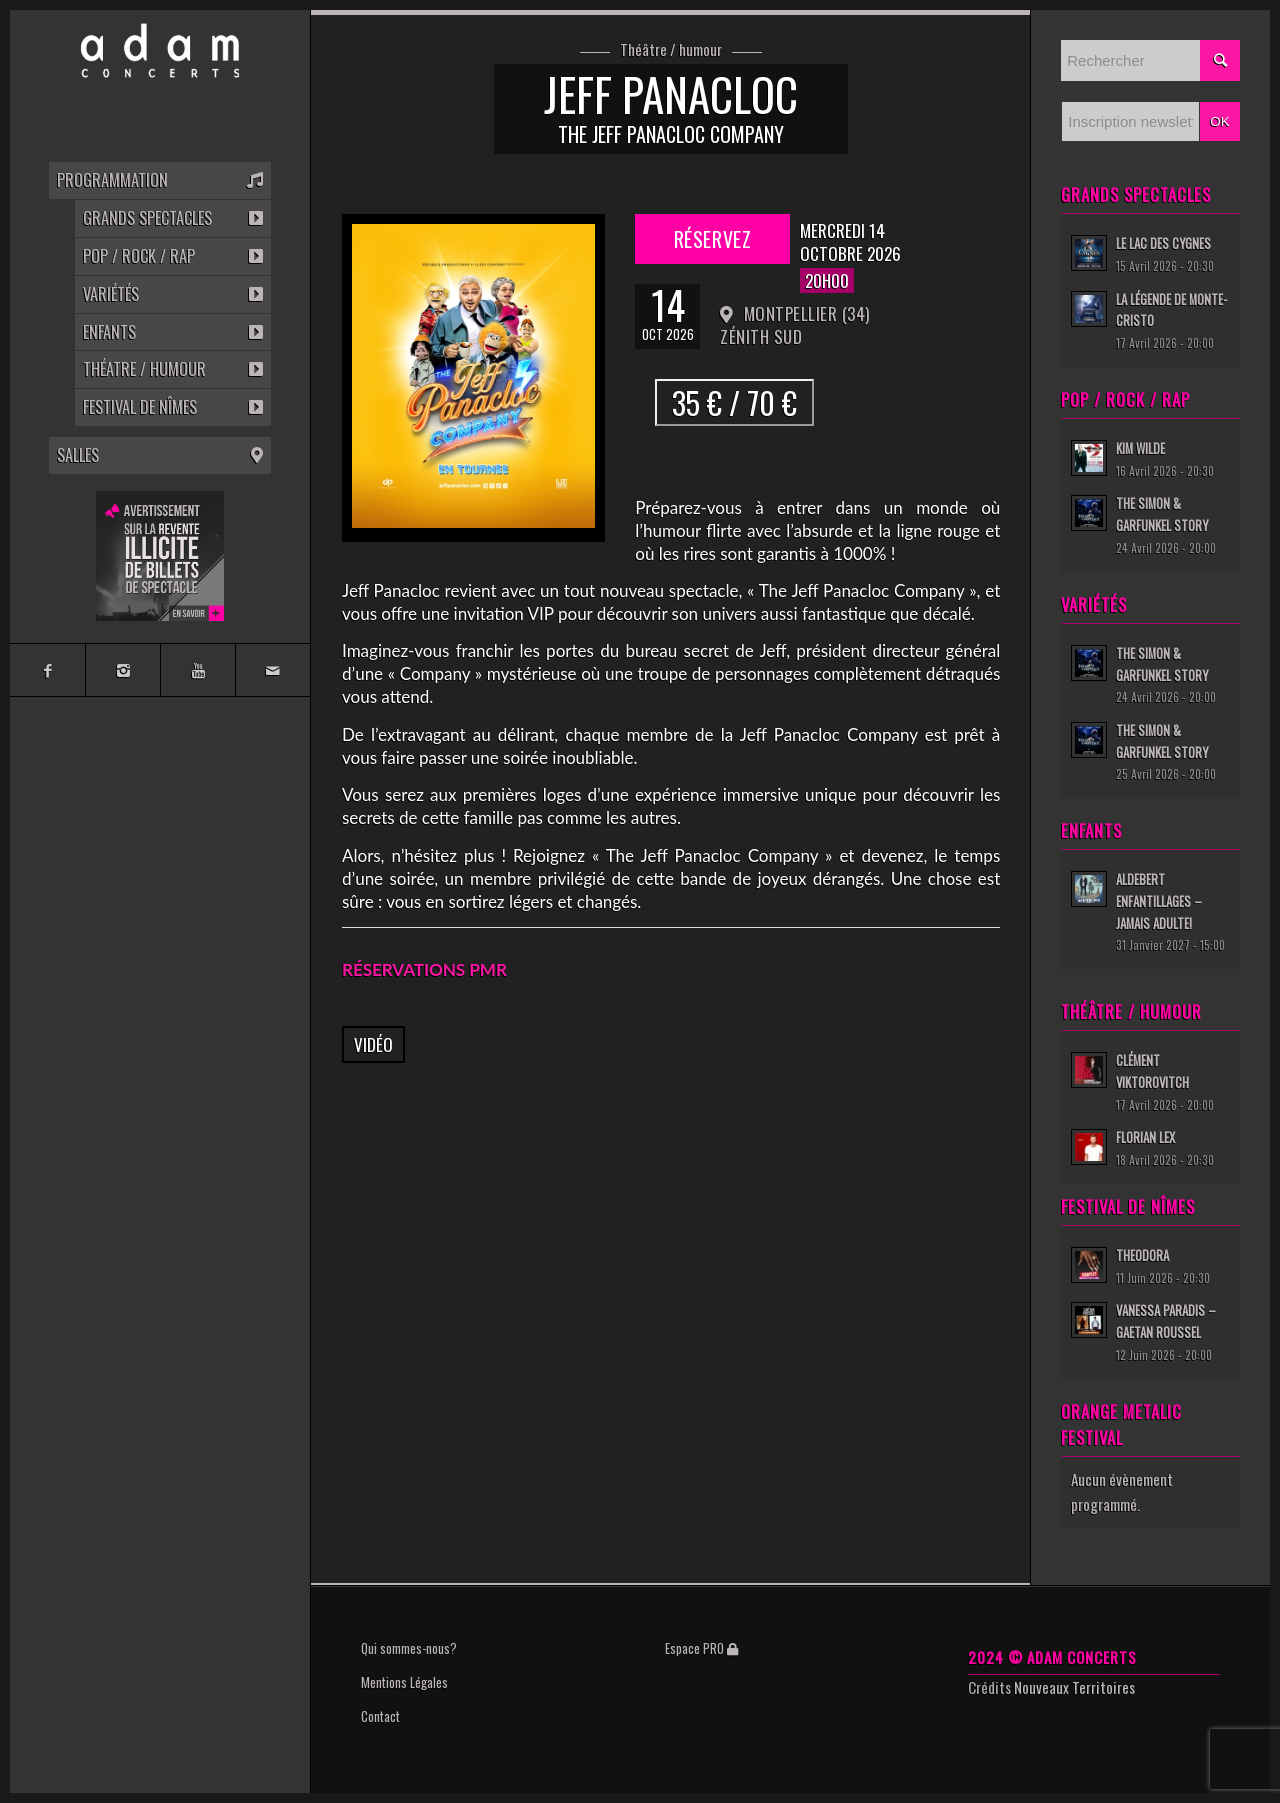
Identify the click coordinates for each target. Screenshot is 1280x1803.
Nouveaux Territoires (1074, 1687)
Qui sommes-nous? (409, 1648)
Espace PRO (701, 1648)
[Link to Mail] (272, 670)
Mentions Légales (404, 1682)
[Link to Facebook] (47, 670)
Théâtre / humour (671, 50)
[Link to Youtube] (197, 670)
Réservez (713, 239)
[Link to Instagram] (122, 670)
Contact (380, 1716)
